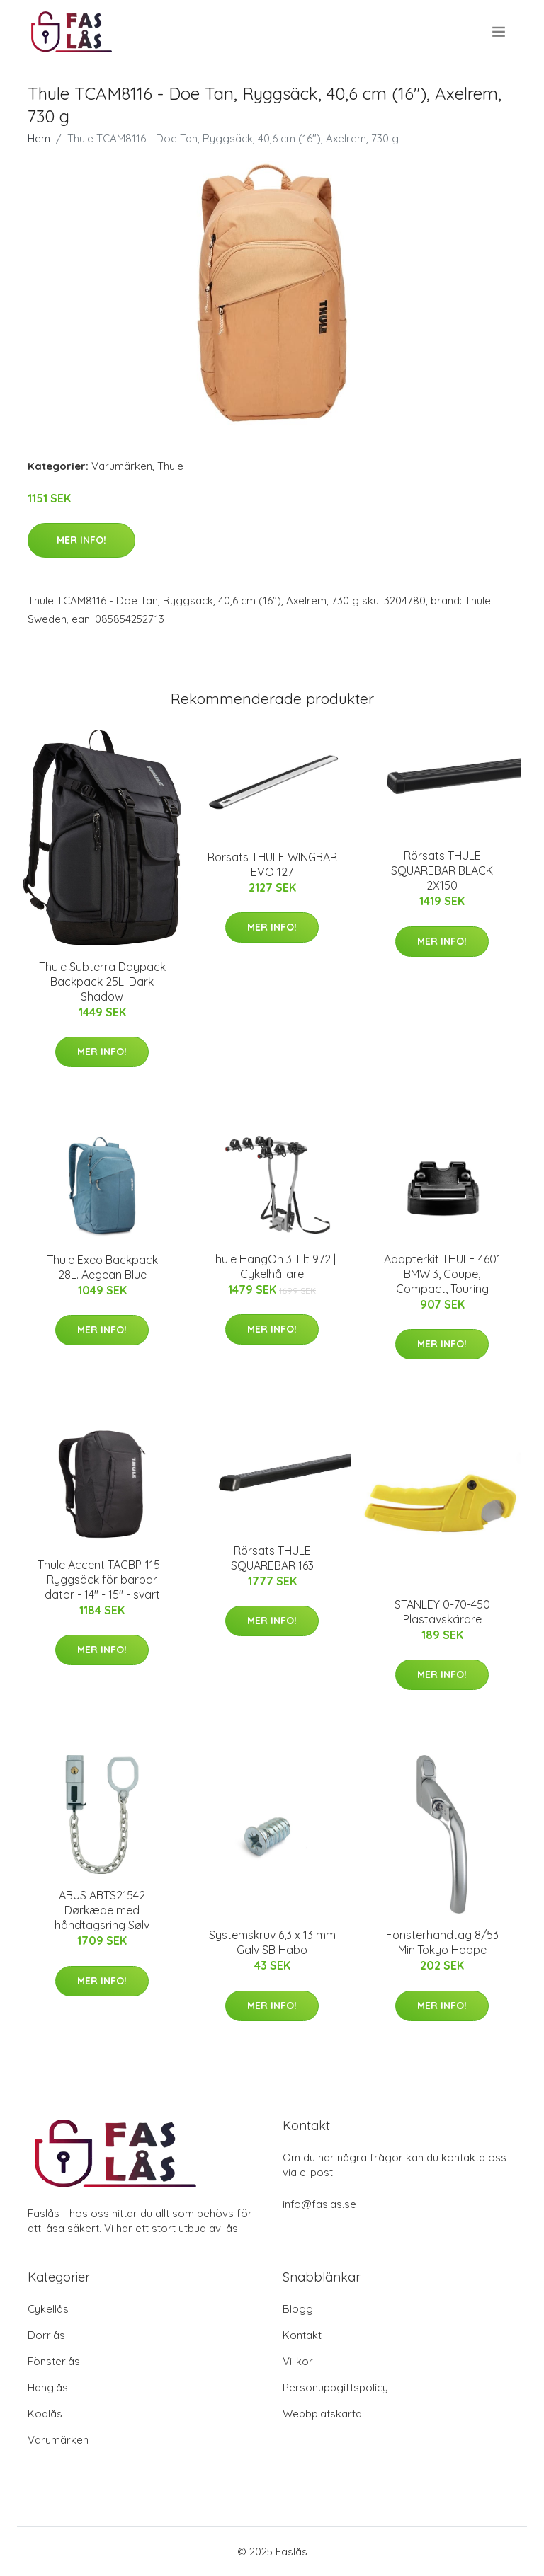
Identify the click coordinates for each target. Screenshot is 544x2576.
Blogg (298, 2309)
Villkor (298, 2361)
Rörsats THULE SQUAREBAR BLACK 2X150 (442, 870)
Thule (170, 466)
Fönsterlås (54, 2361)
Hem (39, 138)
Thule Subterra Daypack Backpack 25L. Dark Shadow (102, 982)
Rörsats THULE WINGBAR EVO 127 (272, 864)
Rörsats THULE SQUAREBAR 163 (272, 1557)
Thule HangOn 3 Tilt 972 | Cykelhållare (272, 1266)
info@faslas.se (319, 2204)
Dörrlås (46, 2335)
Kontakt (302, 2335)
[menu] (499, 31)
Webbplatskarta (322, 2413)
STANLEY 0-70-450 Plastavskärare (442, 1611)
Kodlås (45, 2413)
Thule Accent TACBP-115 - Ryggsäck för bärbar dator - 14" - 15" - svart (102, 1580)
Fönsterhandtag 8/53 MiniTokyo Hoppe (442, 1942)
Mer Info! (81, 540)
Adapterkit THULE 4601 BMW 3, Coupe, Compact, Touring (442, 1274)
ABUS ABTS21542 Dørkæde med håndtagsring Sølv (102, 1910)
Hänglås (48, 2387)
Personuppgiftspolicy (335, 2387)
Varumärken (121, 466)
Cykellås (48, 2309)
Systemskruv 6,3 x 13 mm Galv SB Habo (272, 1942)
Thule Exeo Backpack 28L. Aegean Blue (102, 1267)
